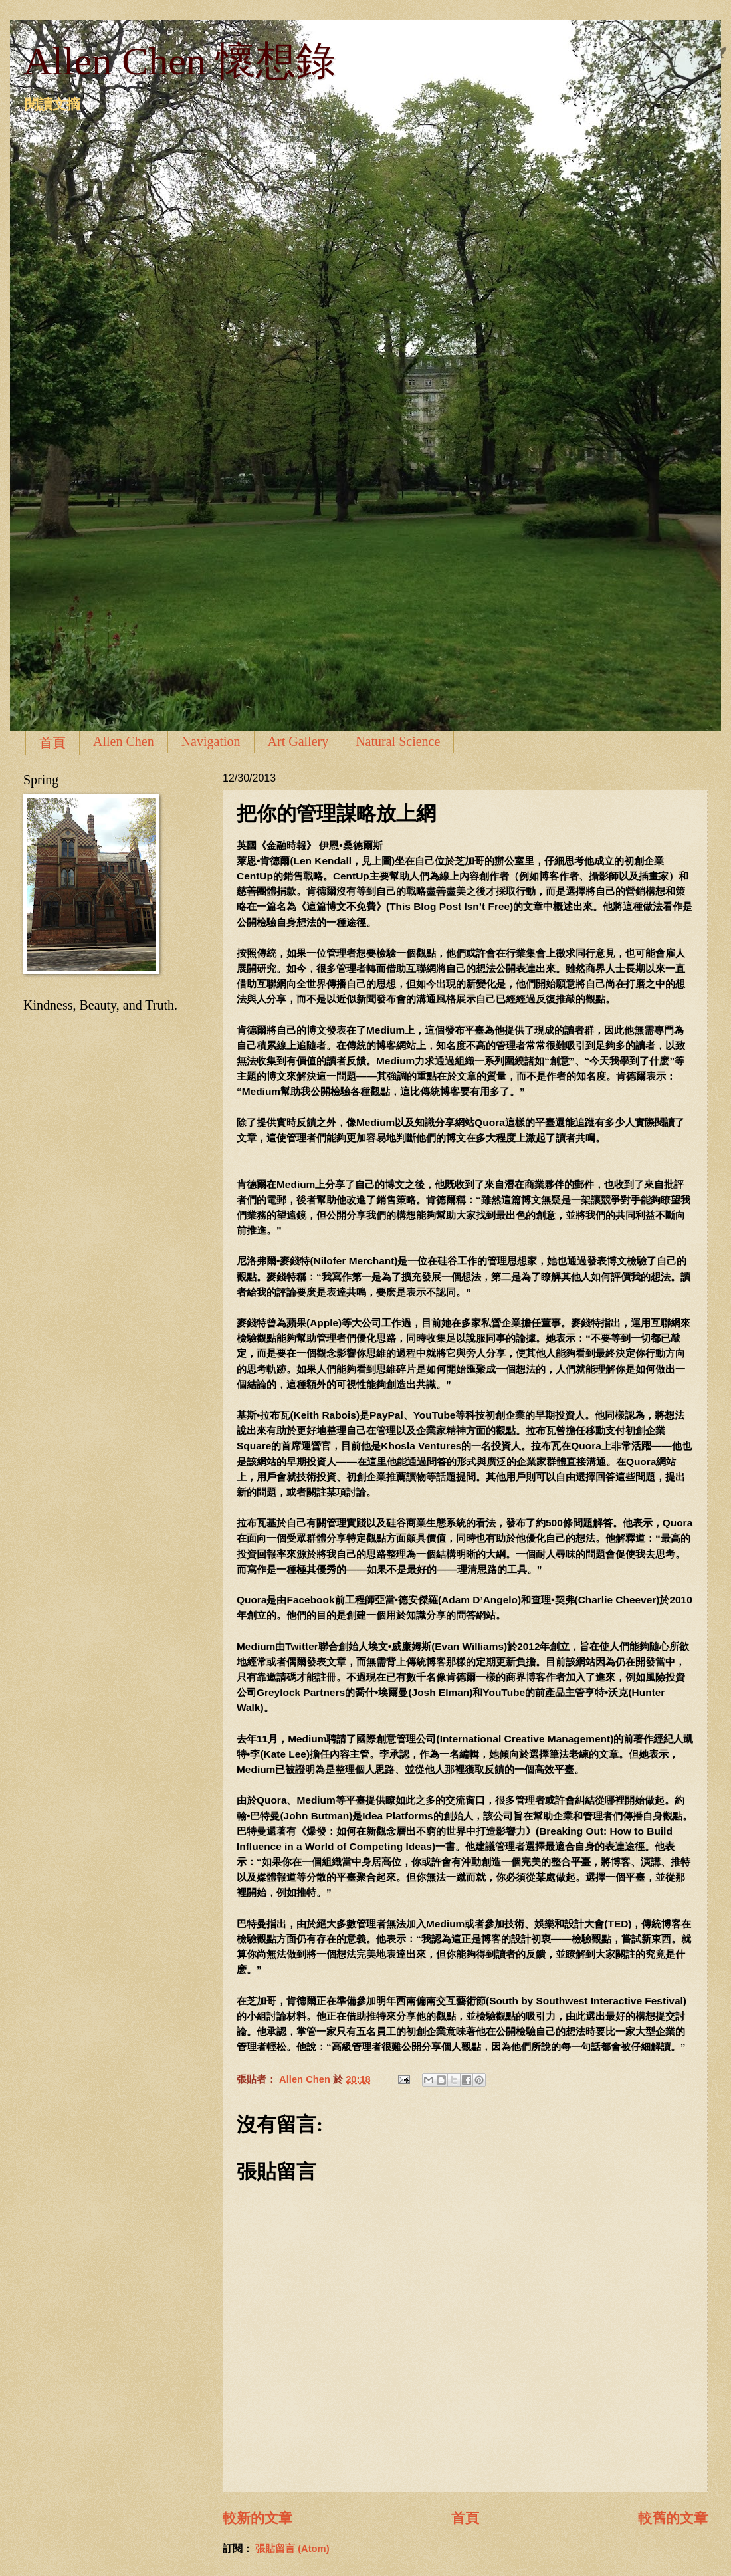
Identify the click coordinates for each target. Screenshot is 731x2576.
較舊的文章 (673, 2517)
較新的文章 (257, 2517)
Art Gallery (298, 741)
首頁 (52, 742)
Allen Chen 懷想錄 (179, 61)
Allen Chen (123, 741)
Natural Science (398, 741)
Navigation (211, 741)
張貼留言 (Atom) (292, 2548)
